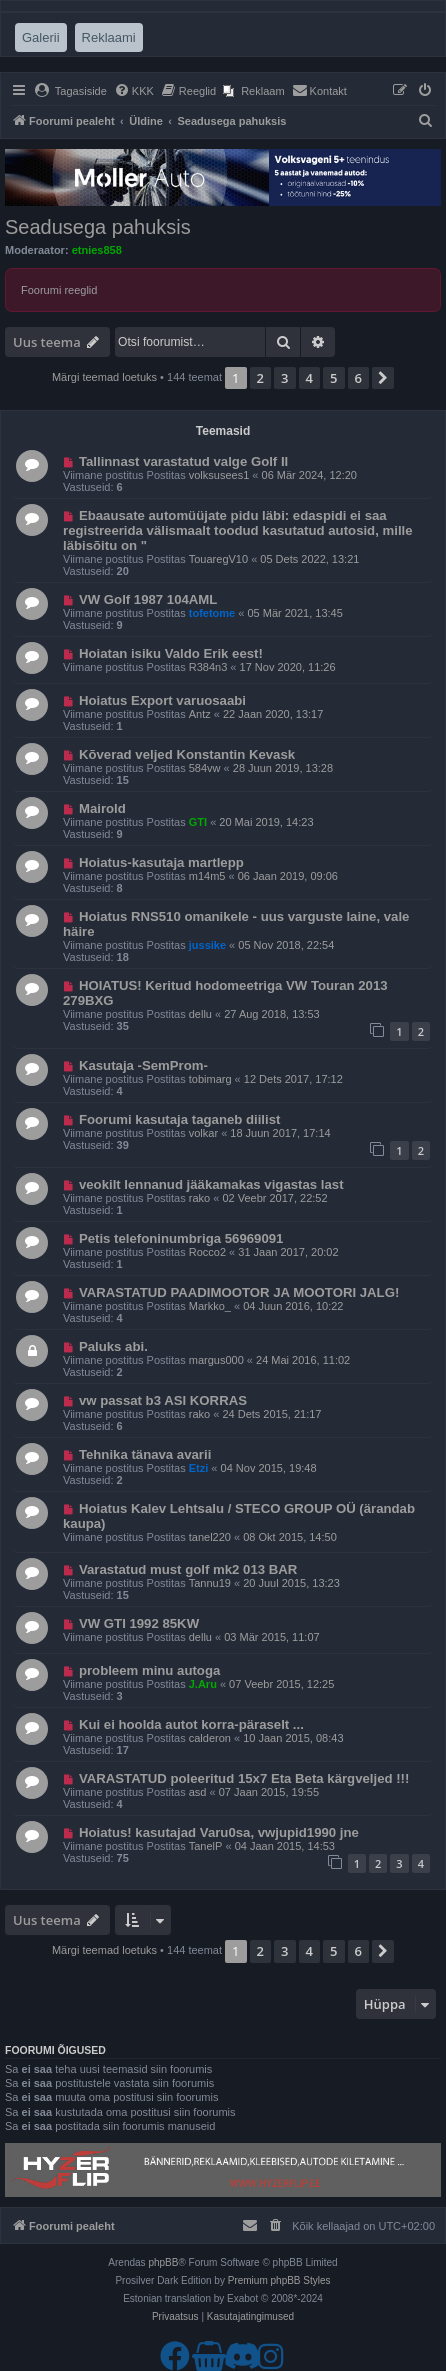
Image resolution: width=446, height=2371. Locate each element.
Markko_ (210, 1306)
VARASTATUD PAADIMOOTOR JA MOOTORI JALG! (239, 1292)
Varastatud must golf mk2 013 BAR (188, 1569)
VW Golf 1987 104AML (148, 599)
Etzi (199, 1468)
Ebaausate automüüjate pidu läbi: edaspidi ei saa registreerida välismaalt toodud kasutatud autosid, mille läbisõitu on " (238, 530)
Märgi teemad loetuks (104, 377)
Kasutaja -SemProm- (143, 1065)
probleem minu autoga (149, 1670)
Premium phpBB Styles (279, 2280)
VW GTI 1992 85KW (139, 1623)
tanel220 (210, 1537)
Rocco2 (207, 1252)
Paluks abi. (113, 1346)
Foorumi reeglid (59, 290)
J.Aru (203, 1684)
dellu (200, 1014)
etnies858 (97, 250)
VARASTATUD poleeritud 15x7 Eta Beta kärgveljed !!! (244, 1778)
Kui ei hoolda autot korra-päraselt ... (191, 1724)
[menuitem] (70, 91)
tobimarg (210, 1079)
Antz (200, 714)
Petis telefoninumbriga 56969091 (181, 1238)
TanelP (206, 1846)
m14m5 (207, 876)
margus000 (216, 1360)
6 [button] (358, 378)
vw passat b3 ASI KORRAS (163, 1400)
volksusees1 (219, 475)
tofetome (212, 613)
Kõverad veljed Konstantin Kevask (187, 754)
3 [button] (284, 378)
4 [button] (309, 378)
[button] (383, 378)
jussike (207, 945)
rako (199, 1198)
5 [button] (333, 378)
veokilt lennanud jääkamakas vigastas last (211, 1184)
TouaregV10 (218, 559)
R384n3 (208, 667)
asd (198, 1792)
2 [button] (260, 378)
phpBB (163, 2262)
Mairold (102, 808)
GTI (198, 822)
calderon (210, 1738)
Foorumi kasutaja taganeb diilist (180, 1119)
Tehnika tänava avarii (145, 1454)
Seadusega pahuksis (98, 227)
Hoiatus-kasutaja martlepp (161, 862)
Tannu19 (210, 1583)
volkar (203, 1133)
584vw (205, 768)
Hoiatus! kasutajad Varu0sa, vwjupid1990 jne (219, 1832)
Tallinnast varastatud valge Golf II (183, 461)
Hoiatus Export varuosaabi (162, 700)
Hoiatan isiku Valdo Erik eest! (171, 653)
